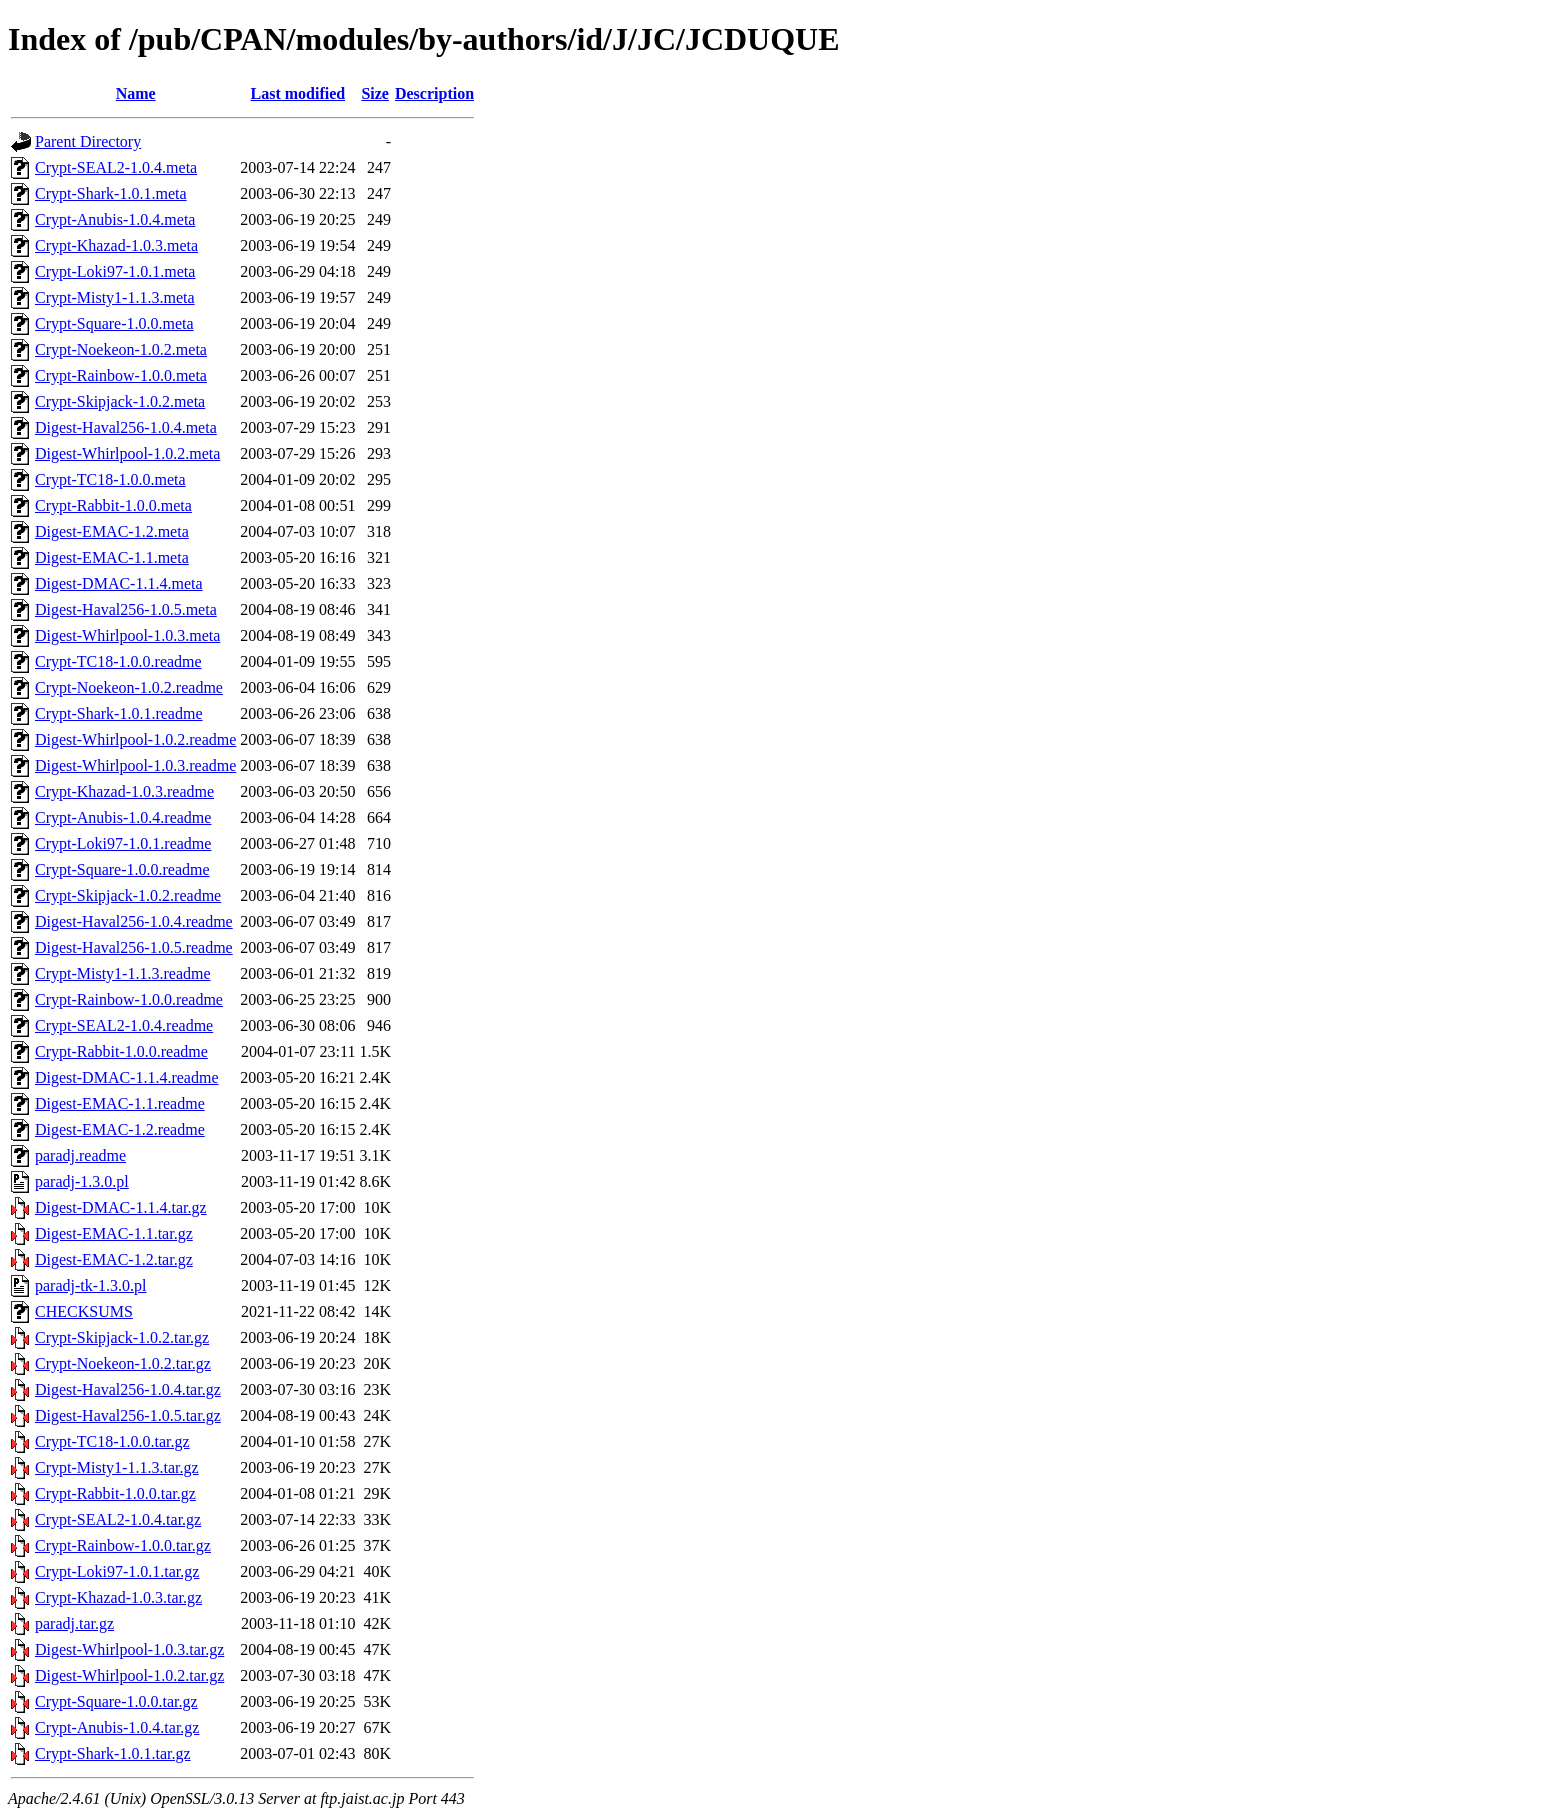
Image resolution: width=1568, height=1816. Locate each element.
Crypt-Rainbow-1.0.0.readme (129, 999)
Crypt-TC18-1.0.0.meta (110, 479)
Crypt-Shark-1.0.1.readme (119, 713)
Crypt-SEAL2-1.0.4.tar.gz (118, 1519)
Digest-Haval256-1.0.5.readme (134, 947)
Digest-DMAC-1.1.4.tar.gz (121, 1207)
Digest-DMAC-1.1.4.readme (127, 1077)
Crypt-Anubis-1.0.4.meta (115, 219)
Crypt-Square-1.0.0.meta (114, 323)
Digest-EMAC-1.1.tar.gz (114, 1233)
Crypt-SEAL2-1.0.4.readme (124, 1025)
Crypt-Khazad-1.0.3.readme (124, 791)
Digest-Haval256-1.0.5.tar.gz (128, 1415)
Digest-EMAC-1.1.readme (120, 1103)
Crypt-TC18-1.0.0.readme (118, 661)
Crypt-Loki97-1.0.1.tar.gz (117, 1571)
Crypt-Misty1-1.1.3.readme (123, 973)
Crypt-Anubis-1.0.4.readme (123, 817)
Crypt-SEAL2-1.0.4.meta (116, 167)
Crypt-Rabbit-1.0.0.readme (121, 1051)
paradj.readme (80, 1155)
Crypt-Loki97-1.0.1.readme (123, 843)
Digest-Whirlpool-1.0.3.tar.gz (129, 1649)
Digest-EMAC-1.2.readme (120, 1129)
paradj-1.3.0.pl (82, 1181)
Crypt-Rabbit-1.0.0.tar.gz (115, 1493)
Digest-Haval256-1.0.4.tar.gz (128, 1389)
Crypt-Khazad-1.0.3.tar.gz (118, 1597)
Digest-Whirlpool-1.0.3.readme (135, 765)
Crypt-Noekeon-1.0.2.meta (121, 349)
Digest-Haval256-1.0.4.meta (126, 427)
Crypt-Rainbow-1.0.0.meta (121, 375)
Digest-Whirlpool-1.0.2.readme (135, 739)
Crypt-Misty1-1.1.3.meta (115, 297)
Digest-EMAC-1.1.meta (112, 557)
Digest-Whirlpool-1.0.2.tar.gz (129, 1675)
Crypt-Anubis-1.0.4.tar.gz (117, 1727)
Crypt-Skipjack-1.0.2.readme (128, 895)
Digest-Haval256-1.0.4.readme (134, 921)
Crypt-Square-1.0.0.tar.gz (116, 1701)
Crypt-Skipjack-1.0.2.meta (120, 401)
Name (136, 93)
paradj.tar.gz (74, 1623)
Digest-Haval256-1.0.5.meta (126, 609)
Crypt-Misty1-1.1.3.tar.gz (117, 1467)
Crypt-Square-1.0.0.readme (122, 869)
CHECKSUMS (84, 1311)
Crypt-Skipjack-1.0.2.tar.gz (122, 1337)
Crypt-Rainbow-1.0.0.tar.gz (123, 1545)
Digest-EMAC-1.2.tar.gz (114, 1259)
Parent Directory (88, 141)
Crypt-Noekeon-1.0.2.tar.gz (123, 1363)
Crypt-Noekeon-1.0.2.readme (129, 687)
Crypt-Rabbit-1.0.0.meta (113, 505)
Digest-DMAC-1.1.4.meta (119, 583)
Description (434, 93)
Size (375, 93)
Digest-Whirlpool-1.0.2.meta (127, 453)
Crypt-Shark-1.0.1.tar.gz (113, 1753)
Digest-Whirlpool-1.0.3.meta (127, 635)
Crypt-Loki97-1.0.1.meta (115, 271)
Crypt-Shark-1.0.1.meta (111, 193)
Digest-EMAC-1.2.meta (112, 531)
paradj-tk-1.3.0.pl (91, 1285)
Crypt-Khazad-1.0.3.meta (116, 245)
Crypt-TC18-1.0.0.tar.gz (112, 1441)
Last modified (298, 93)
